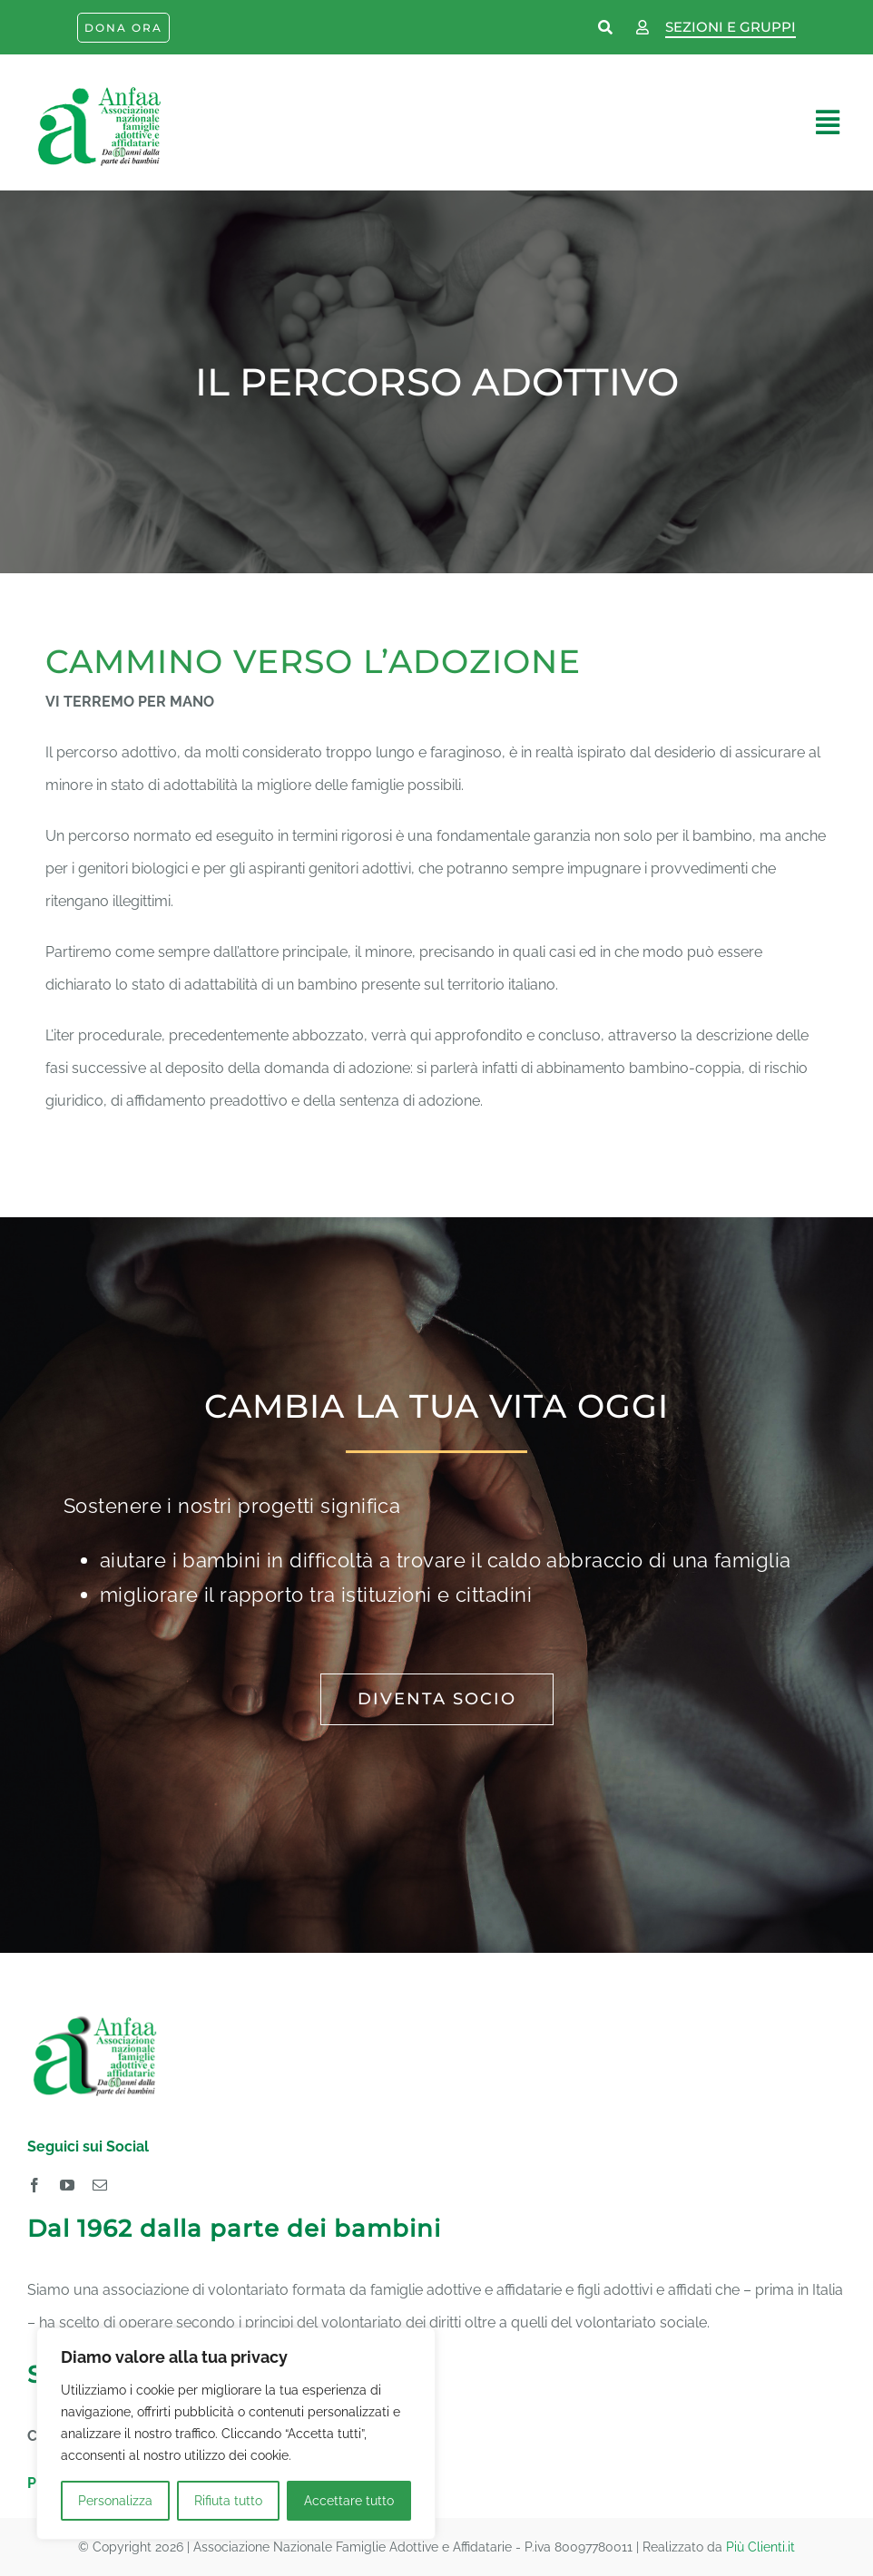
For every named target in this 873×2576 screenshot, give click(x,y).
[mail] (100, 2185)
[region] (236, 2433)
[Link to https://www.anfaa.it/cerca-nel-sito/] (606, 28)
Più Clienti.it (760, 2547)
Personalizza (115, 2500)
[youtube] (67, 2185)
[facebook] (34, 2185)
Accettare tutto (349, 2500)
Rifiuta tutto (228, 2500)
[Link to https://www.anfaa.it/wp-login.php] (642, 28)
